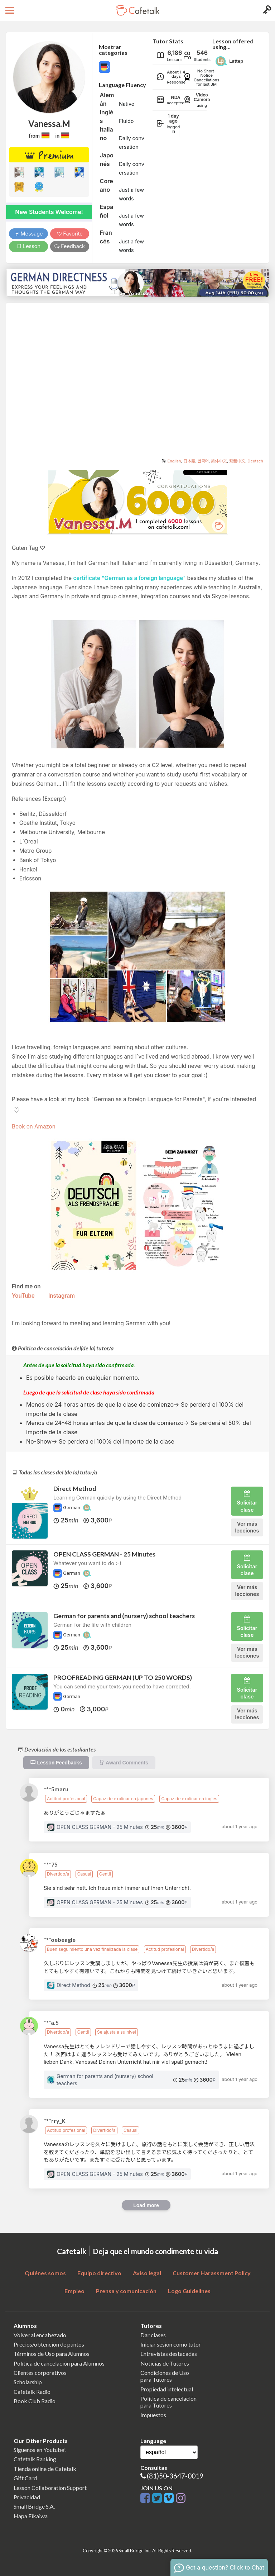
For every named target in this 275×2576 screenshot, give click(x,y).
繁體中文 (237, 461)
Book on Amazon (34, 1126)
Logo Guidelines (189, 2290)
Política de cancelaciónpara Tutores (168, 2402)
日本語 (189, 461)
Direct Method (74, 1488)
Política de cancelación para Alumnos (59, 2363)
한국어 (203, 461)
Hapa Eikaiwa (31, 2516)
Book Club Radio (35, 2400)
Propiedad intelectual (166, 2389)
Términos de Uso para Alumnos (52, 2353)
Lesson (28, 246)
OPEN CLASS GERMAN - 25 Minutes (104, 1554)
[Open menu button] (9, 10)
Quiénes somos (45, 2273)
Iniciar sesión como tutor (170, 2344)
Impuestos (153, 2414)
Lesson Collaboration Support (50, 2487)
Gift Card (25, 2478)
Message (28, 233)
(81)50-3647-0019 (175, 2476)
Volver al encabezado (40, 2335)
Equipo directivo (99, 2273)
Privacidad (27, 2497)
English (174, 461)
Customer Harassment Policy (212, 2273)
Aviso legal (147, 2273)
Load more (146, 2205)
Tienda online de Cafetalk (45, 2468)
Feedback (69, 246)
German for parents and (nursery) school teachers (124, 1616)
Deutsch (255, 461)
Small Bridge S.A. (34, 2506)
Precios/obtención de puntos (49, 2344)
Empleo (74, 2290)
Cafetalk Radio (32, 2391)
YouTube (23, 1295)
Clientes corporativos (40, 2372)
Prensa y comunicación (126, 2290)
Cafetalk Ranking (35, 2459)
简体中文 (219, 461)
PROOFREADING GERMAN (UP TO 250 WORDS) (122, 1677)
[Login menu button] (266, 10)
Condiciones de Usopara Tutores (164, 2376)
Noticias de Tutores (164, 2363)
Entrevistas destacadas (168, 2353)
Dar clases (153, 2335)
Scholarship (28, 2381)
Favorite (70, 233)
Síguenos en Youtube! (40, 2449)
